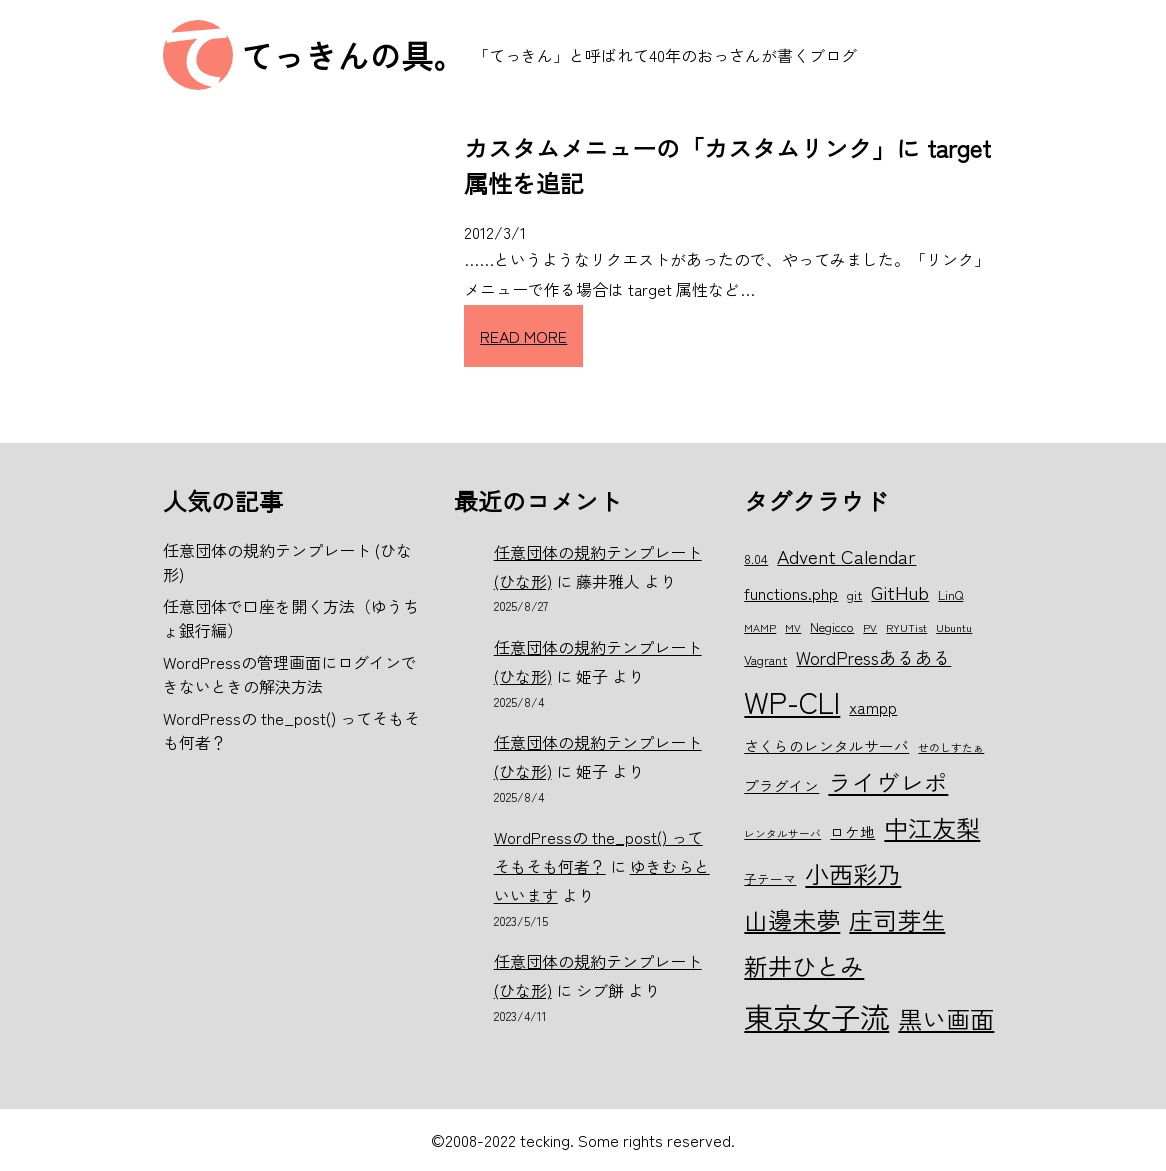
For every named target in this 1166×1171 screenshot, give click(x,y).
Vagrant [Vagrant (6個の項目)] (765, 659)
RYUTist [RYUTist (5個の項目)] (906, 627)
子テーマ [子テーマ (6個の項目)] (770, 878)
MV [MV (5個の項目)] (793, 627)
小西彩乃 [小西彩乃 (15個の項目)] (853, 873)
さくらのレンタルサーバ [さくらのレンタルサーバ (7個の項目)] (826, 745)
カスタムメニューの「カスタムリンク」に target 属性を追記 (727, 165)
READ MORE (523, 336)
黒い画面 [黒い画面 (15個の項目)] (946, 1018)
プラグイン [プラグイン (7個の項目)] (781, 785)
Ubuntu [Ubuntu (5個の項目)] (954, 627)
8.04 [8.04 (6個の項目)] (756, 558)
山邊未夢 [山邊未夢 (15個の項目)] (792, 919)
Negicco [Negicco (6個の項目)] (832, 626)
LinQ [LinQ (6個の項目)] (950, 594)
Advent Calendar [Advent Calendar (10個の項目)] (846, 555)
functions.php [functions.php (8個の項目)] (791, 593)
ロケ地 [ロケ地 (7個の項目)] (852, 831)
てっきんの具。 (353, 55)
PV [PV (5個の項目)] (870, 627)
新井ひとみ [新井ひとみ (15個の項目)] (804, 965)
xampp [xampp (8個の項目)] (873, 707)
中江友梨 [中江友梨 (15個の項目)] (932, 827)
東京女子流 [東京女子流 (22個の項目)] (816, 1016)
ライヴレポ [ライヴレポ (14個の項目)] (888, 782)
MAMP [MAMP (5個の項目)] (760, 627)
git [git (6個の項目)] (854, 594)
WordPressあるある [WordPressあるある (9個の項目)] (873, 657)
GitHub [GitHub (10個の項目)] (900, 591)
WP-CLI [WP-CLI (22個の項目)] (792, 701)
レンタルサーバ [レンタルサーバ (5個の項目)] (782, 833)
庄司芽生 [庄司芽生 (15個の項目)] (897, 919)
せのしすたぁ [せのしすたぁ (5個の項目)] (951, 747)
